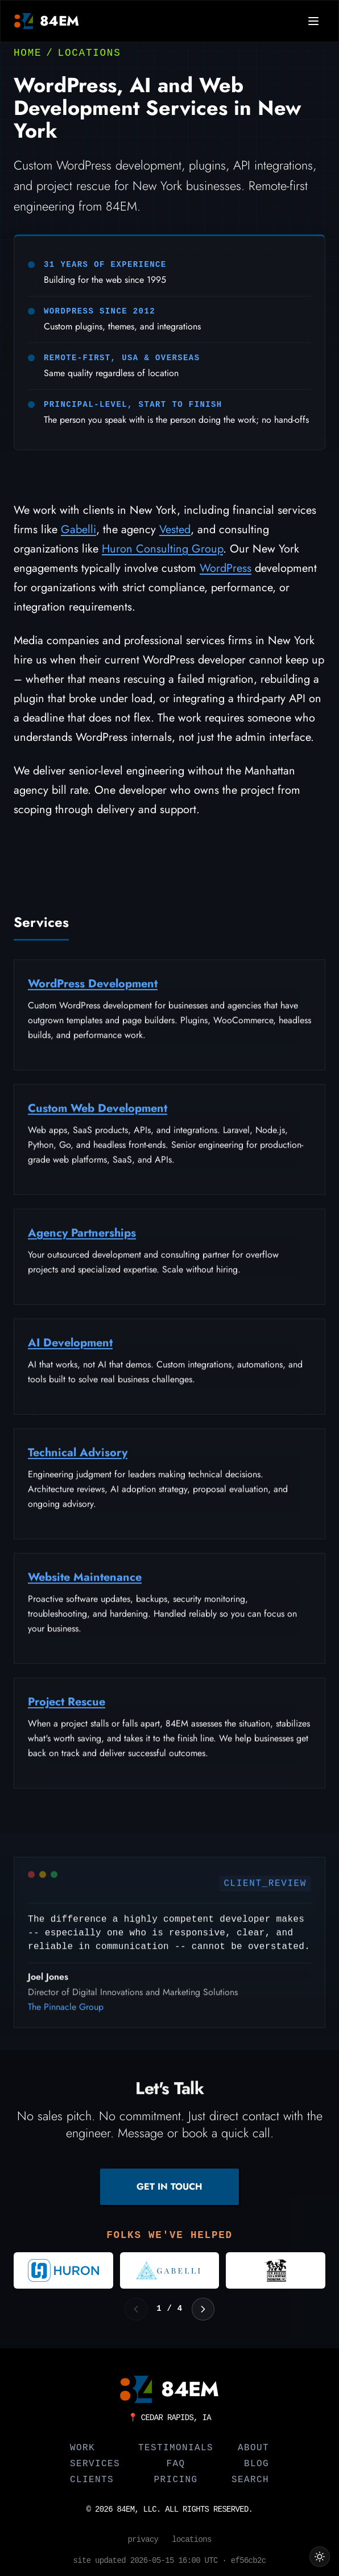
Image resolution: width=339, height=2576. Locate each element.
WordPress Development (93, 988)
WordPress (225, 568)
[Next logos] (203, 2309)
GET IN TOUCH (169, 2186)
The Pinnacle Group (66, 2011)
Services (95, 2464)
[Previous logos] (136, 2309)
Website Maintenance (85, 1581)
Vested (175, 529)
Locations (89, 53)
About (253, 2448)
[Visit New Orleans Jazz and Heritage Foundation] (275, 2270)
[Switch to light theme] (319, 2556)
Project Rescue (66, 1706)
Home (28, 53)
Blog (256, 2464)
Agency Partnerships (82, 1237)
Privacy (142, 2539)
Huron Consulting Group (162, 549)
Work (82, 2448)
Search (250, 2480)
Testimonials (175, 2448)
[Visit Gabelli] (169, 2270)
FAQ (175, 2464)
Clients (92, 2480)
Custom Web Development (97, 1112)
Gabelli (78, 529)
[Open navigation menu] (313, 21)
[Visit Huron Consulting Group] (63, 2270)
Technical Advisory (77, 1457)
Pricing (175, 2480)
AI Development (70, 1347)
